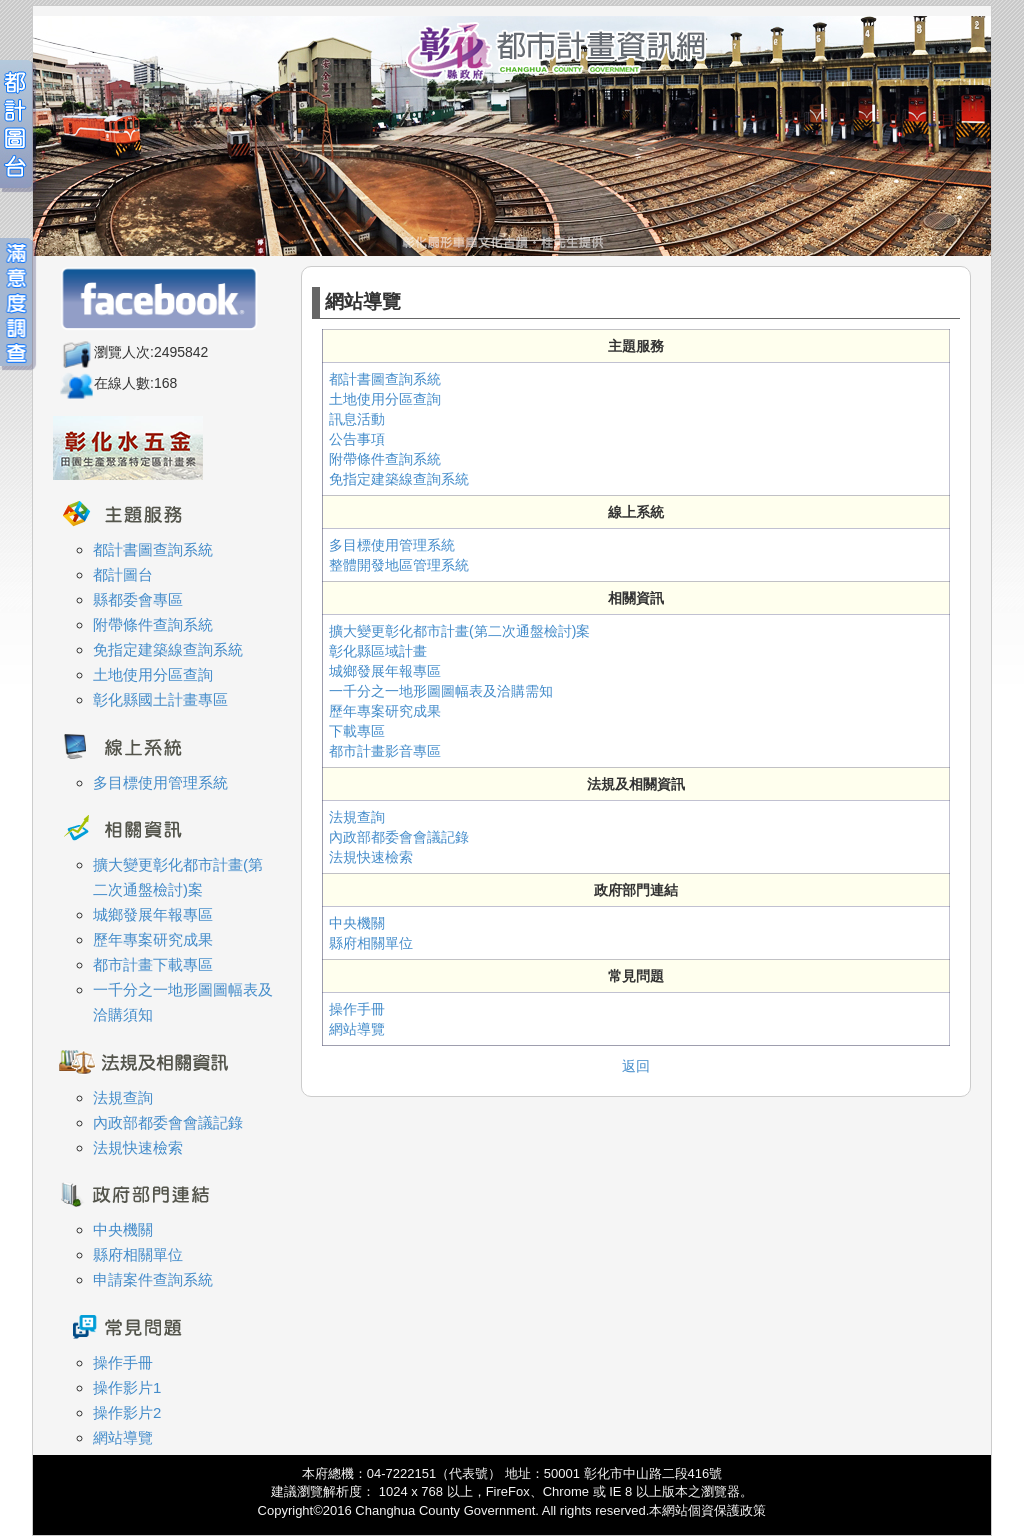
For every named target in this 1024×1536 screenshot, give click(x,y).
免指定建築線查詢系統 (399, 479)
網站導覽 (357, 1029)
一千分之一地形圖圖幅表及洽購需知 (441, 691)
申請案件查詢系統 (153, 1279)
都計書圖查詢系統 (385, 379)
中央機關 (357, 923)
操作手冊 (357, 1009)
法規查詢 (357, 817)
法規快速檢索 (371, 857)
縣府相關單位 (371, 943)
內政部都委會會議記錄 (399, 837)
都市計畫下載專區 (153, 964)
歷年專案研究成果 (385, 711)
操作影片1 (127, 1387)
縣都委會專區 (138, 599)
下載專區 (357, 731)
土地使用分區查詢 (385, 399)
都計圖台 (123, 574)
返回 (636, 1066)
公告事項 (357, 439)
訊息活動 (357, 419)
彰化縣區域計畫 (378, 651)
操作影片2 (127, 1412)
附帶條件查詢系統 (385, 459)
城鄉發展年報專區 (385, 671)
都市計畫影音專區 (385, 751)
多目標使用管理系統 (392, 545)
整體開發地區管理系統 (399, 565)
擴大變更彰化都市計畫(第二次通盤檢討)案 (459, 631)
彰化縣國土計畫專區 (160, 699)
